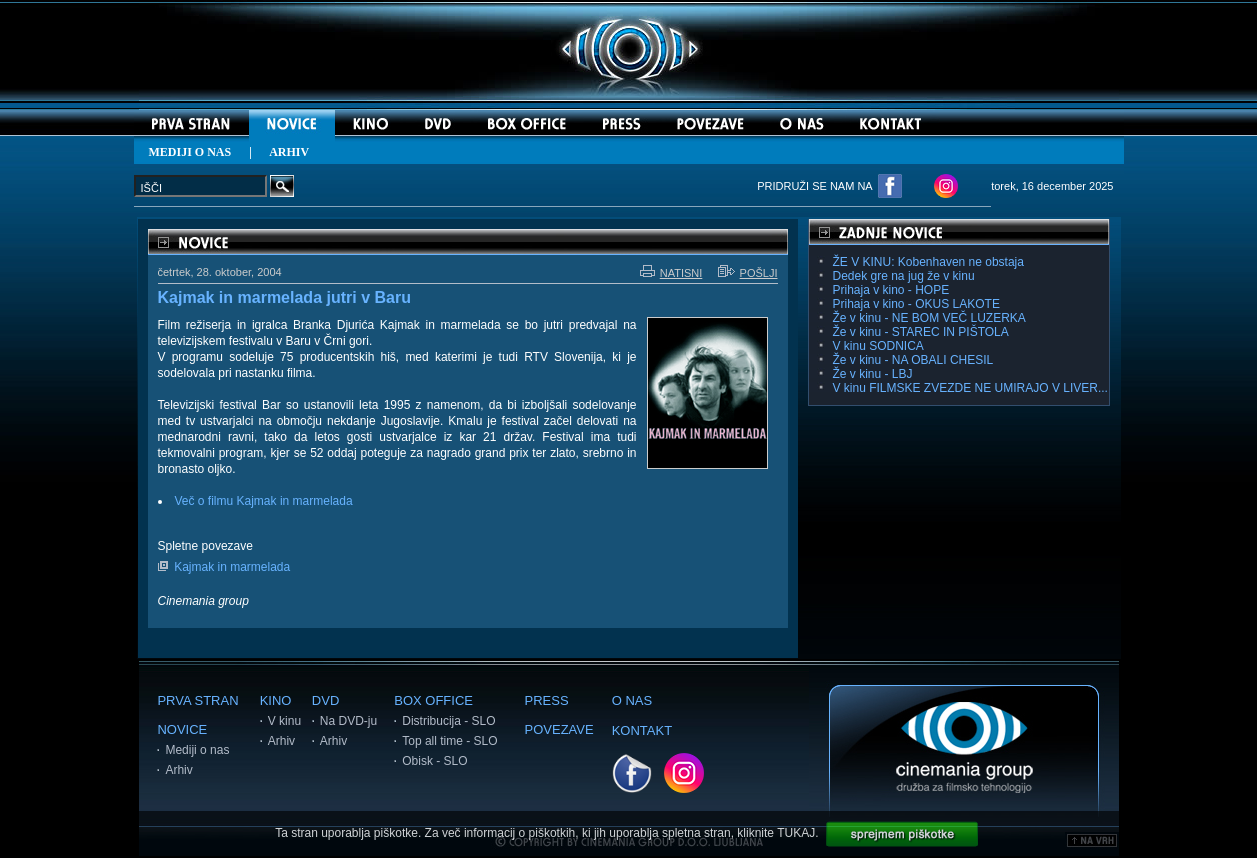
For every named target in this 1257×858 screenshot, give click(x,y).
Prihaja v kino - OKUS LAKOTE (916, 304)
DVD (325, 700)
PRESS (547, 700)
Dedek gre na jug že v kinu (904, 276)
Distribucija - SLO (448, 721)
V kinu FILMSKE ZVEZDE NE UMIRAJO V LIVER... (970, 388)
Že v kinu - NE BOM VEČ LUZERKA (929, 318)
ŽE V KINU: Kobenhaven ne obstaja (928, 262)
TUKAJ (796, 833)
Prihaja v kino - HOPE (891, 290)
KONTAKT (642, 730)
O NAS (632, 700)
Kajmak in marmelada (232, 567)
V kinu (284, 721)
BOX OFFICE (433, 700)
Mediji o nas (197, 750)
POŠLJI (748, 273)
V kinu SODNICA (878, 346)
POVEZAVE (559, 729)
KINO (276, 700)
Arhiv (178, 770)
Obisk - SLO (434, 761)
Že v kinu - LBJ (873, 374)
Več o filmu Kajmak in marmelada (264, 501)
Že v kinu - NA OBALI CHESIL (913, 360)
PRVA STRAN (197, 700)
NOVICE (182, 729)
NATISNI (671, 273)
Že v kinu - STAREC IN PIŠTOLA (921, 332)
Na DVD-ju (348, 721)
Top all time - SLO (449, 741)
